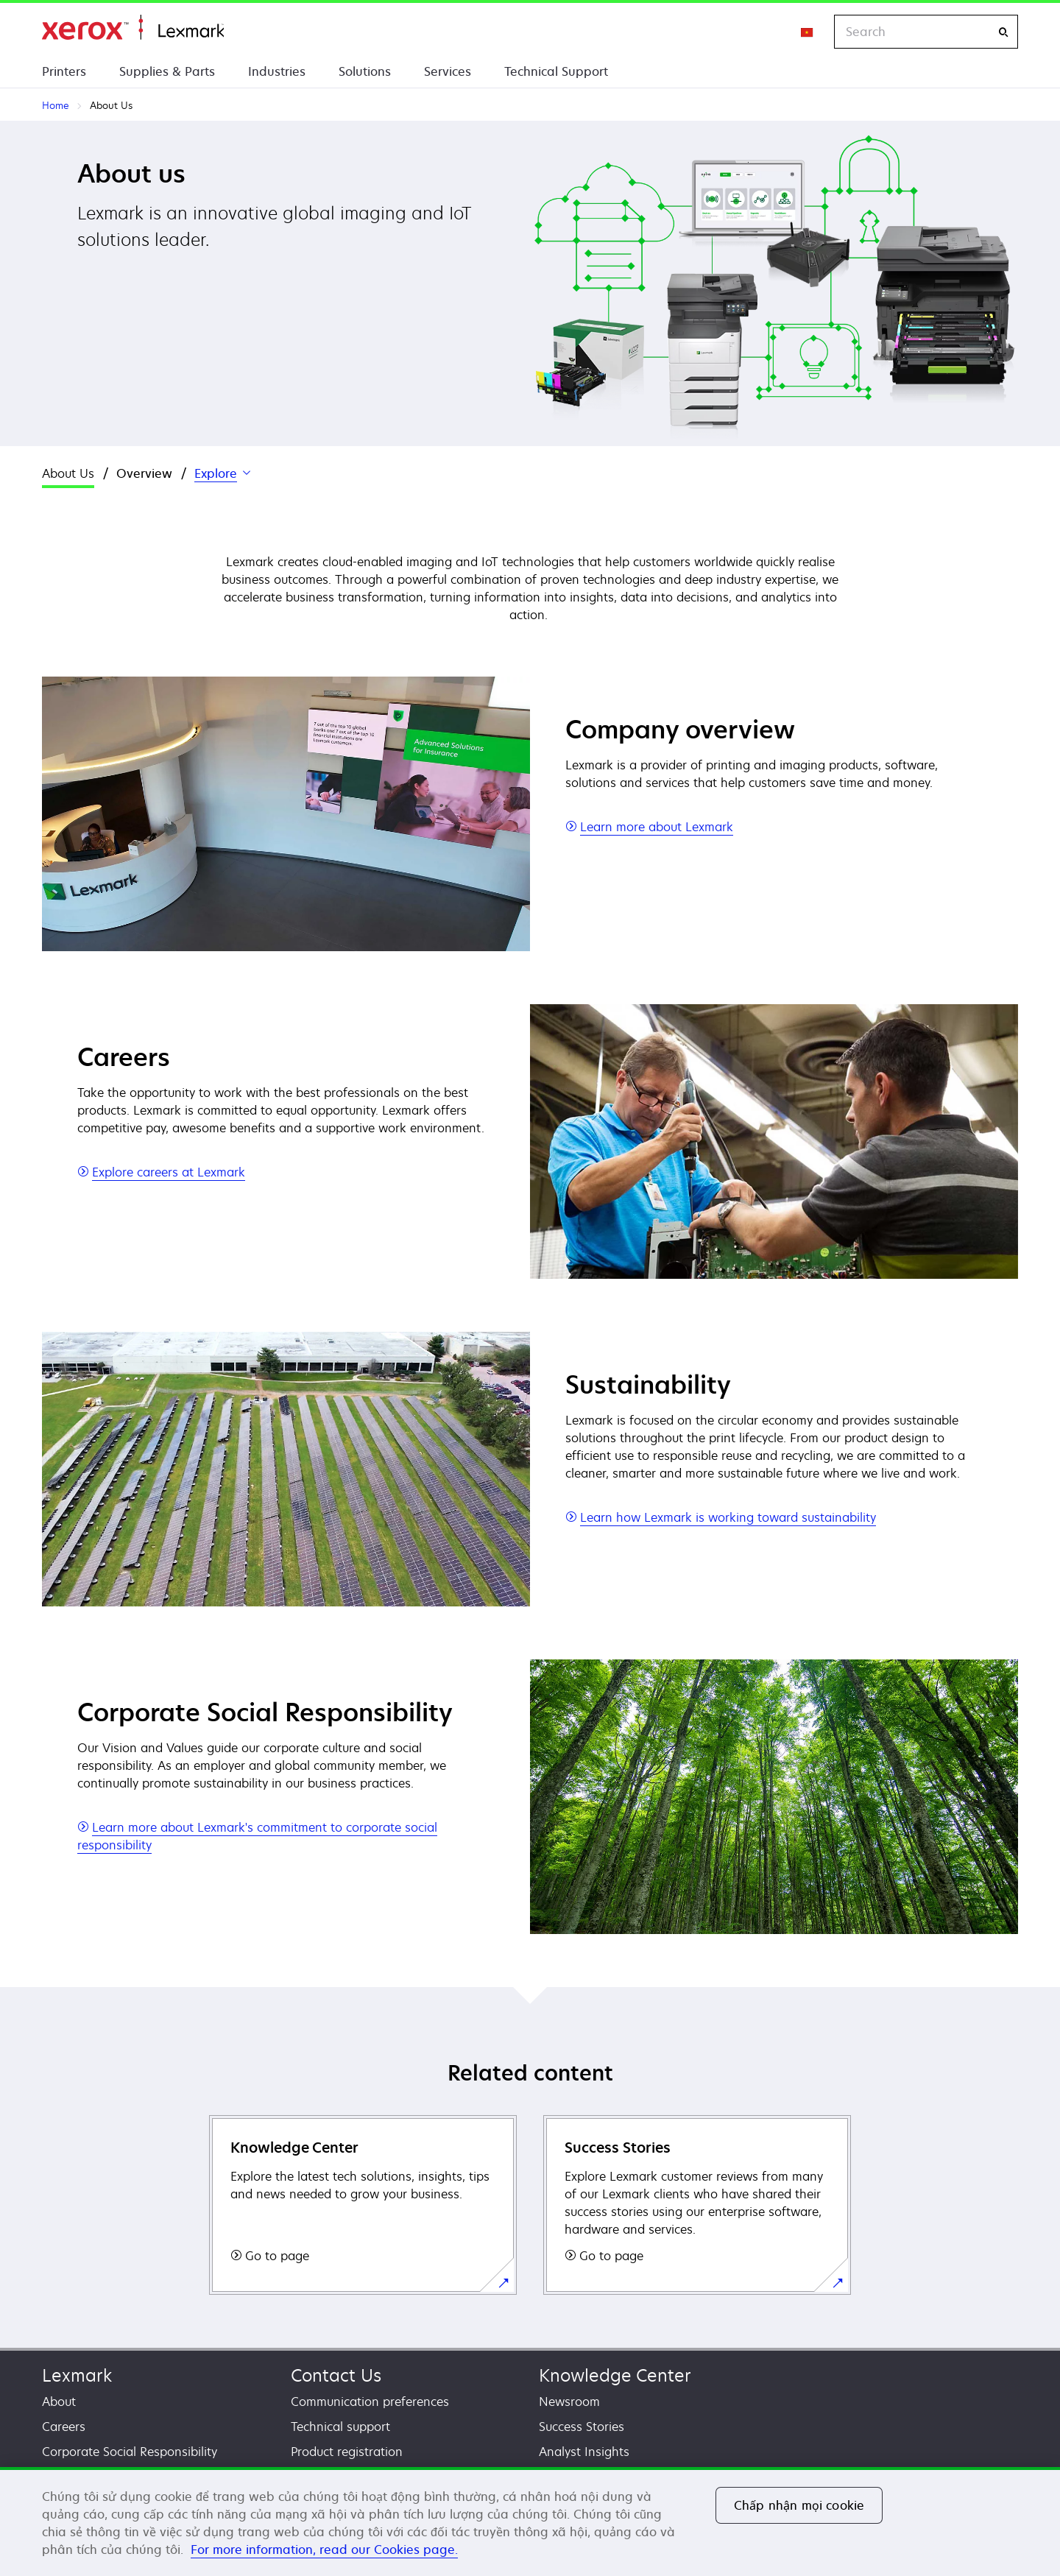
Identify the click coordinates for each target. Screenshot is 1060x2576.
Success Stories (581, 2426)
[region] (530, 2521)
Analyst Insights (584, 2451)
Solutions (365, 71)
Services (447, 71)
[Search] (1003, 32)
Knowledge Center (615, 2375)
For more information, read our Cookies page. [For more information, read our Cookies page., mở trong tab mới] (324, 2549)
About (59, 2401)
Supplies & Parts (167, 71)
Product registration (347, 2451)
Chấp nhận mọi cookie (799, 2505)
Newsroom (569, 2401)
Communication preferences (370, 2401)
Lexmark (77, 2375)
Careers (63, 2426)
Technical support (340, 2426)
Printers (64, 71)
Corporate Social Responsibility (129, 2451)
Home (133, 27)
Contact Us (336, 2375)
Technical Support (556, 71)
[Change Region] (807, 31)
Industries (276, 71)
